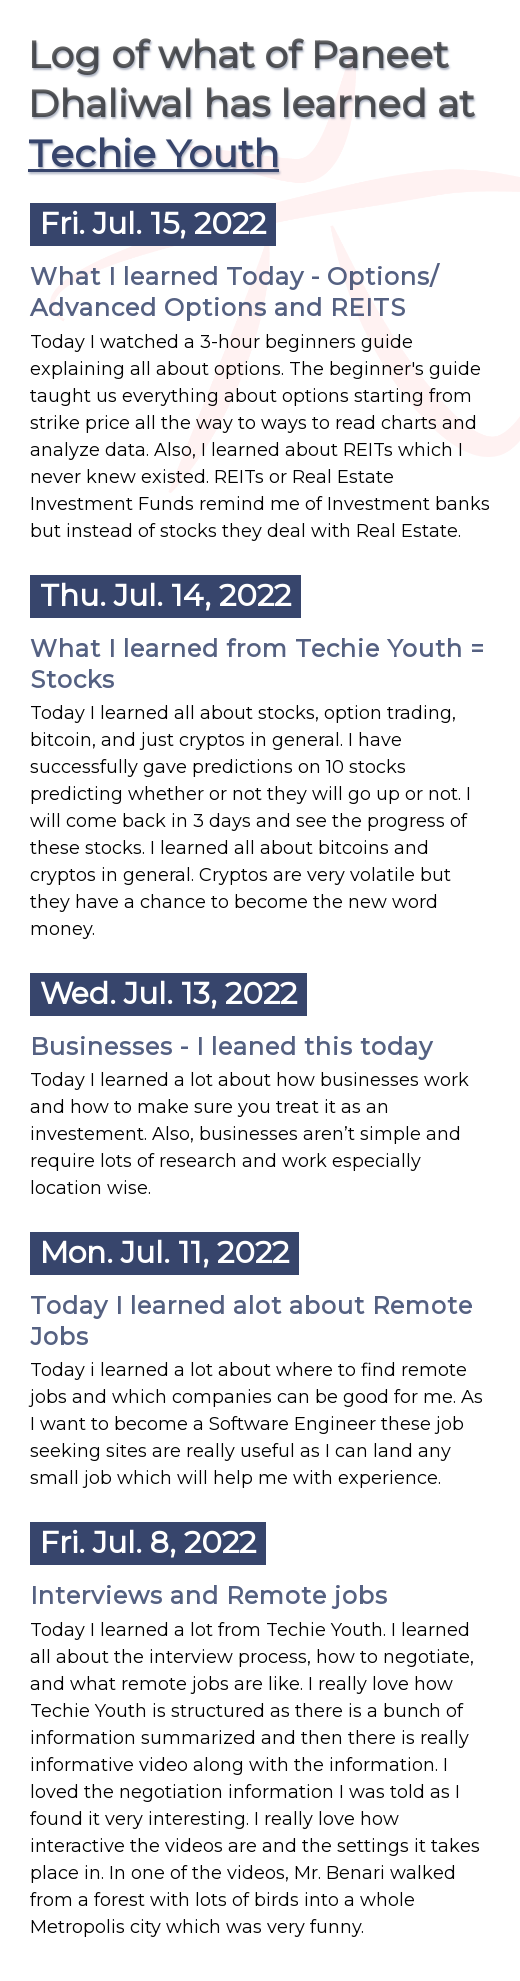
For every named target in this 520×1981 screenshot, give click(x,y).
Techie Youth (153, 153)
